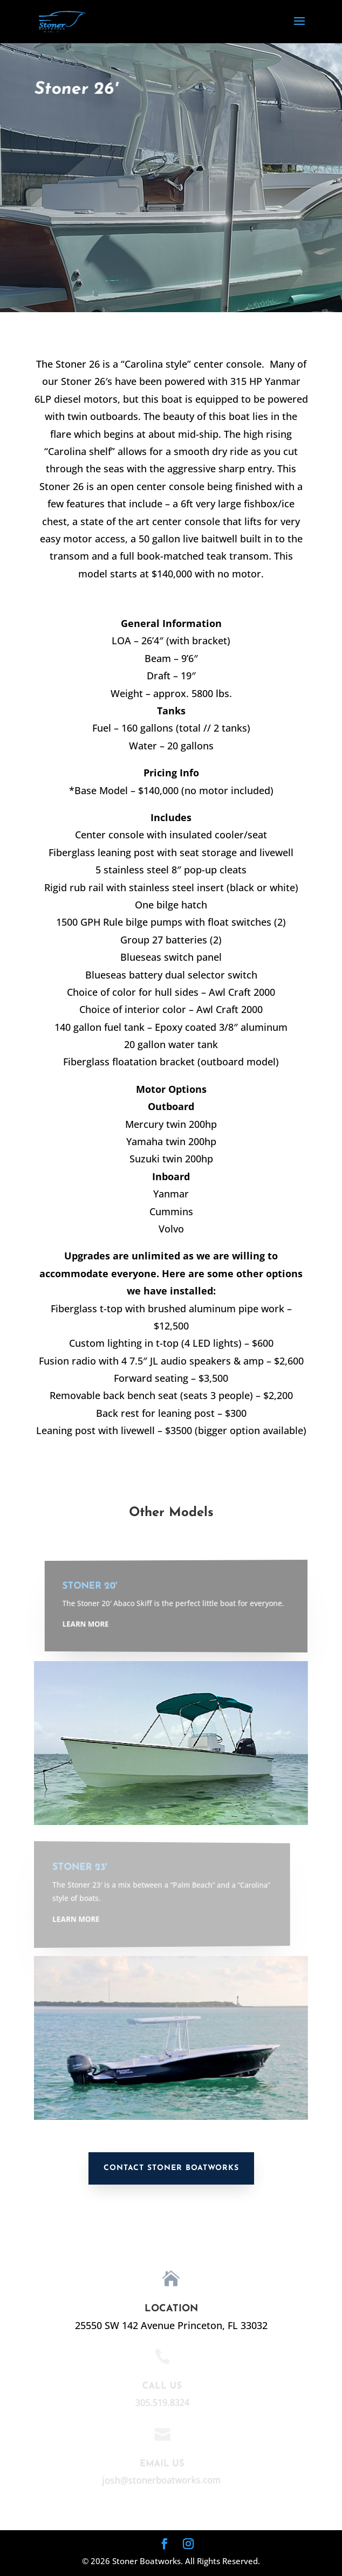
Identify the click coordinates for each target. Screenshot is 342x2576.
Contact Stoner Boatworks (171, 2168)
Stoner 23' (78, 1867)
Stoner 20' (103, 1587)
